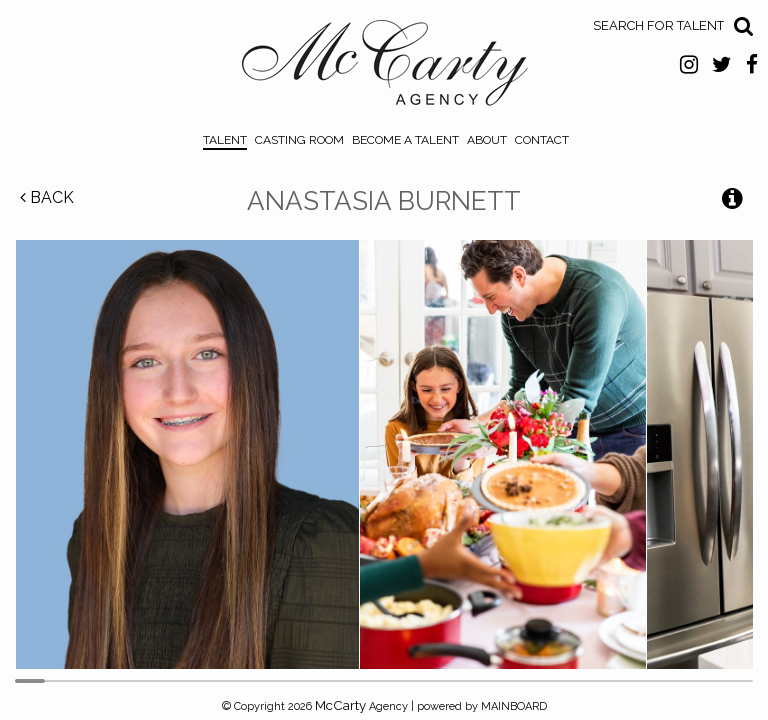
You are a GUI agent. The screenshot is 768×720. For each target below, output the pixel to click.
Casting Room (299, 140)
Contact (542, 140)
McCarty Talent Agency (384, 68)
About (487, 140)
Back (47, 197)
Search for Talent (658, 25)
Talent (225, 140)
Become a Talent (405, 140)
